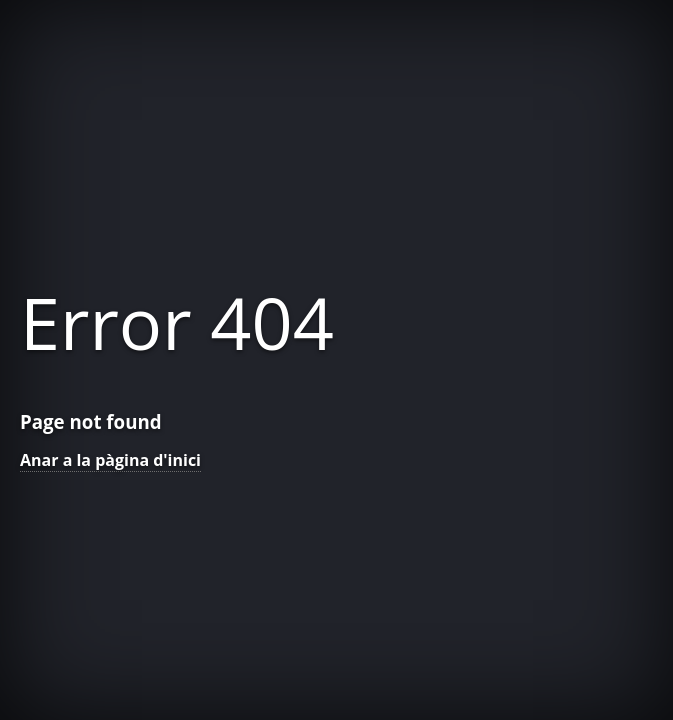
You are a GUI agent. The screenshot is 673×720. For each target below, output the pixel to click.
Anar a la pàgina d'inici (110, 460)
